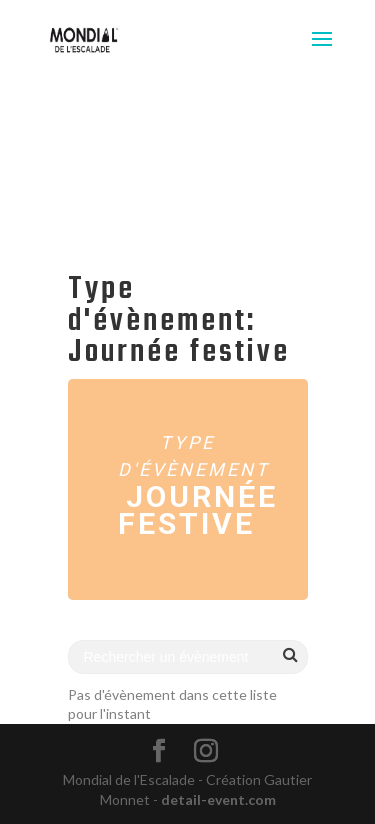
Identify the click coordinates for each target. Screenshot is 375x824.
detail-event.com (218, 799)
